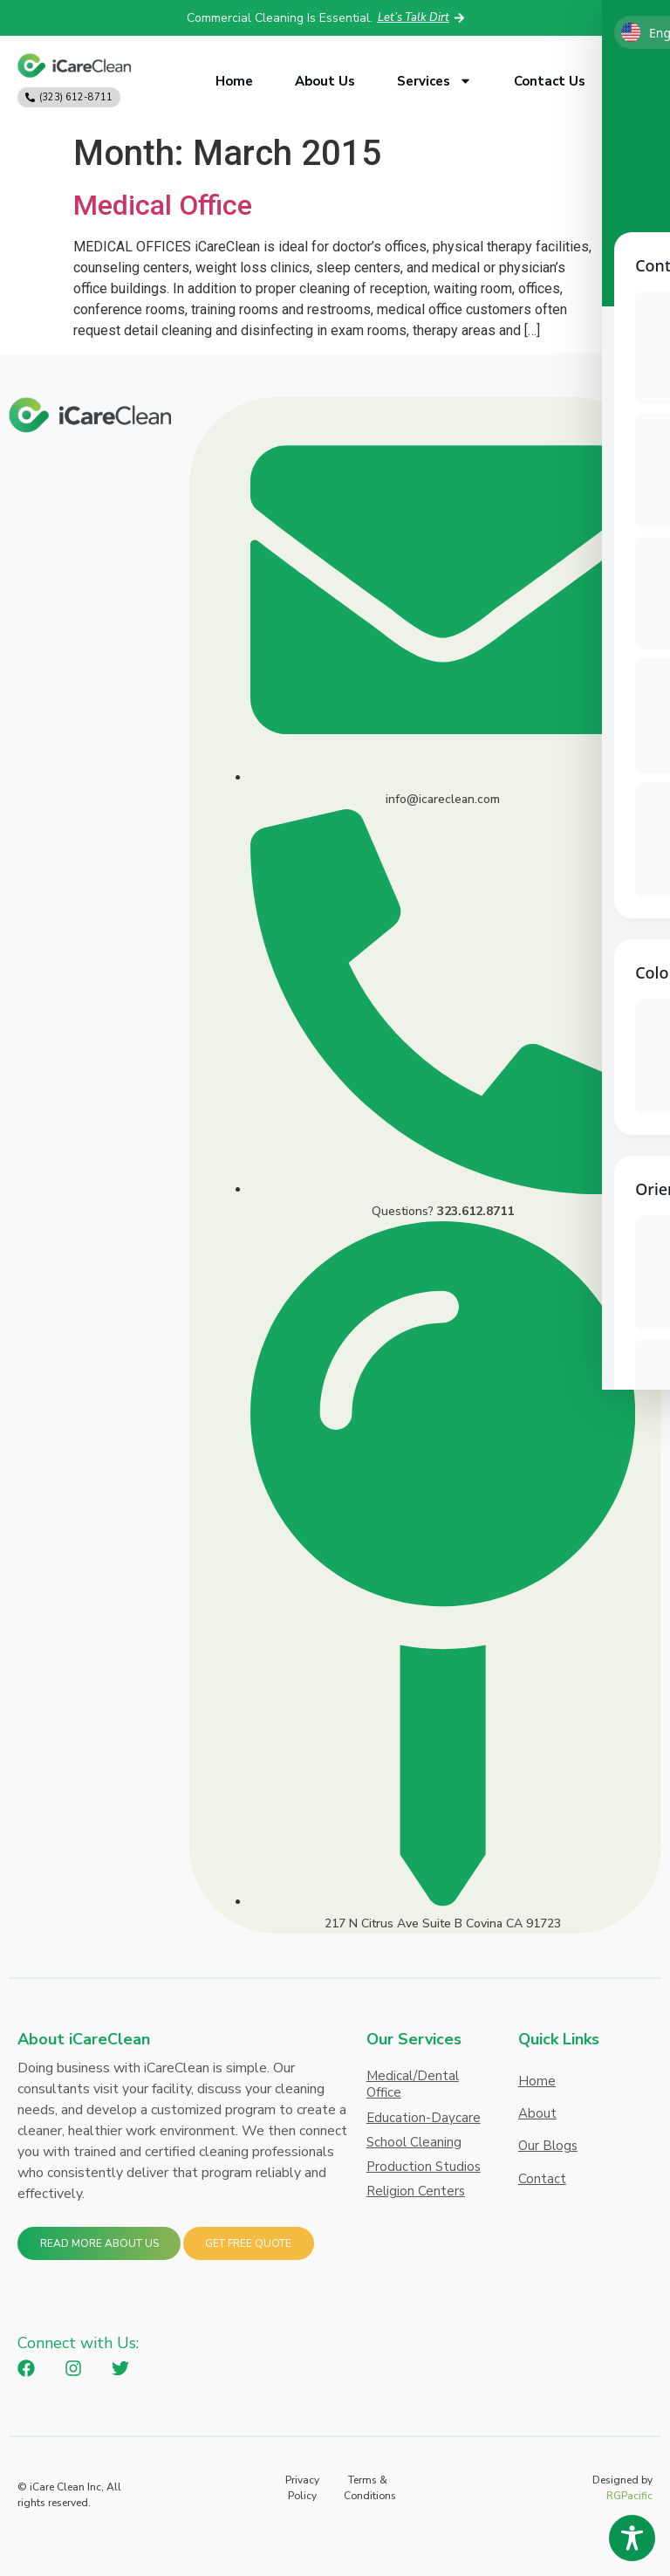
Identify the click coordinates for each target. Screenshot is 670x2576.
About (537, 2122)
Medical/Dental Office (412, 2085)
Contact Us (549, 81)
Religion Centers (415, 2196)
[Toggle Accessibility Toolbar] (632, 2538)
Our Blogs (548, 2160)
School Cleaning (413, 2145)
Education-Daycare (423, 2119)
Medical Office (162, 205)
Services (434, 80)
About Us (325, 81)
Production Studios (423, 2171)
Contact (542, 2199)
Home (234, 81)
